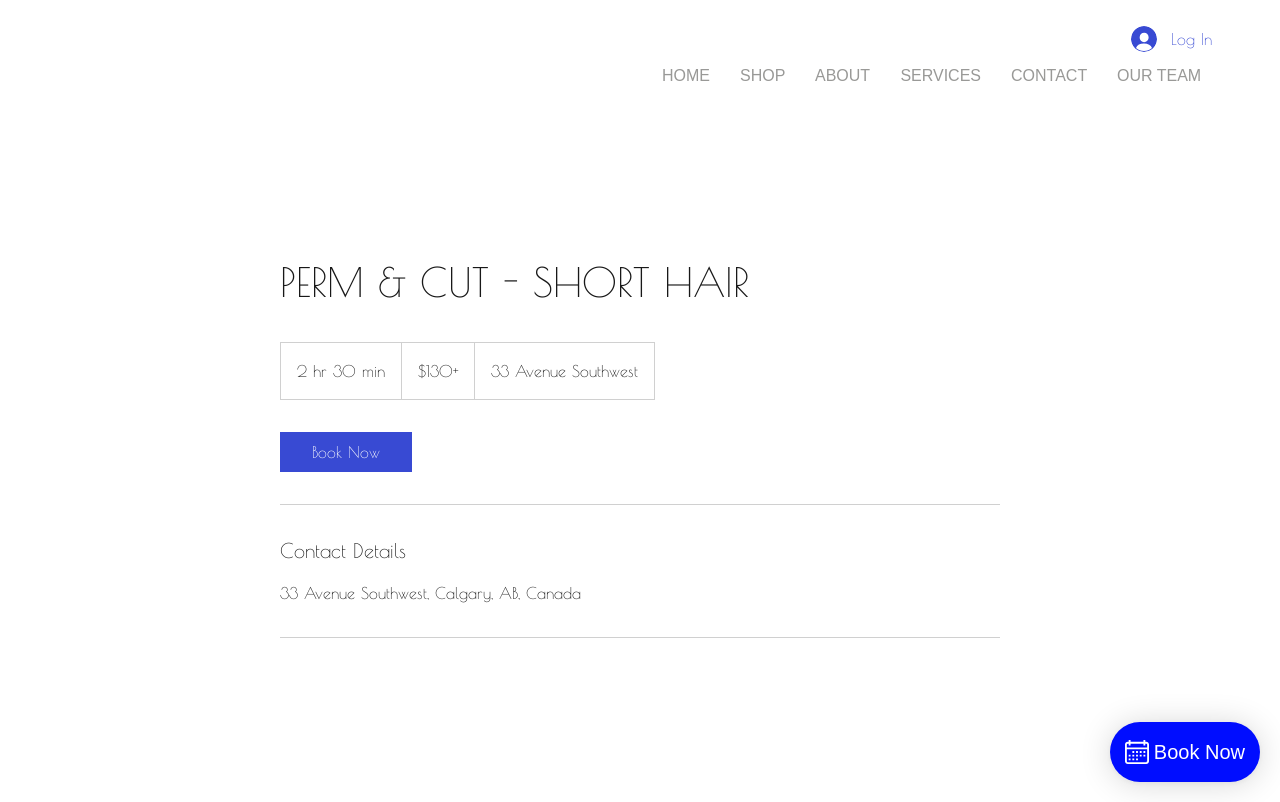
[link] (346, 452)
